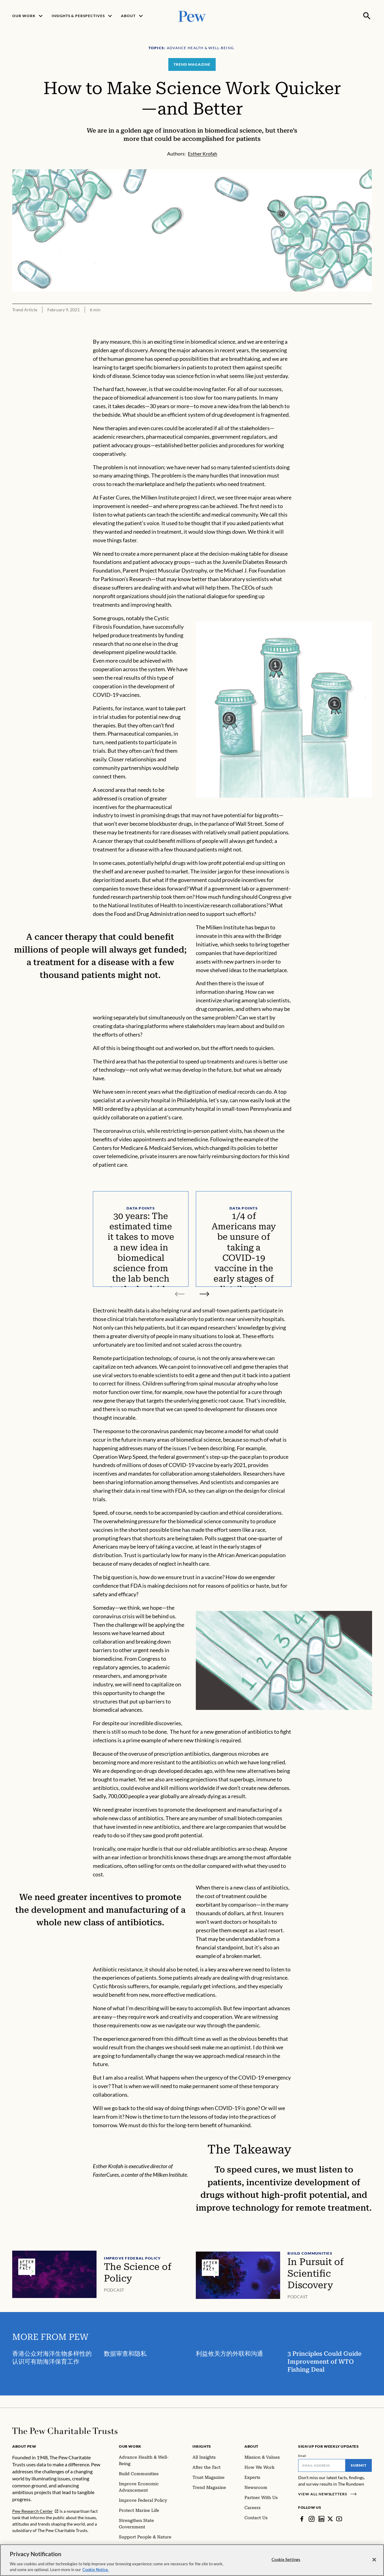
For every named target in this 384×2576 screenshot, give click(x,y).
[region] (192, 2560)
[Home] (65, 2431)
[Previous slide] (180, 1294)
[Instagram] (311, 2519)
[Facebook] (301, 2519)
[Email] (322, 2465)
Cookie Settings (286, 2559)
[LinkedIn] (321, 2519)
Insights (201, 2446)
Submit (359, 2465)
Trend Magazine (192, 64)
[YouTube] (339, 2519)
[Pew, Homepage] (192, 15)
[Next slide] (204, 1294)
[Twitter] (330, 2519)
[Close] (374, 2560)
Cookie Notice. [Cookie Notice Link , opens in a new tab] (95, 2569)
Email (302, 2455)
